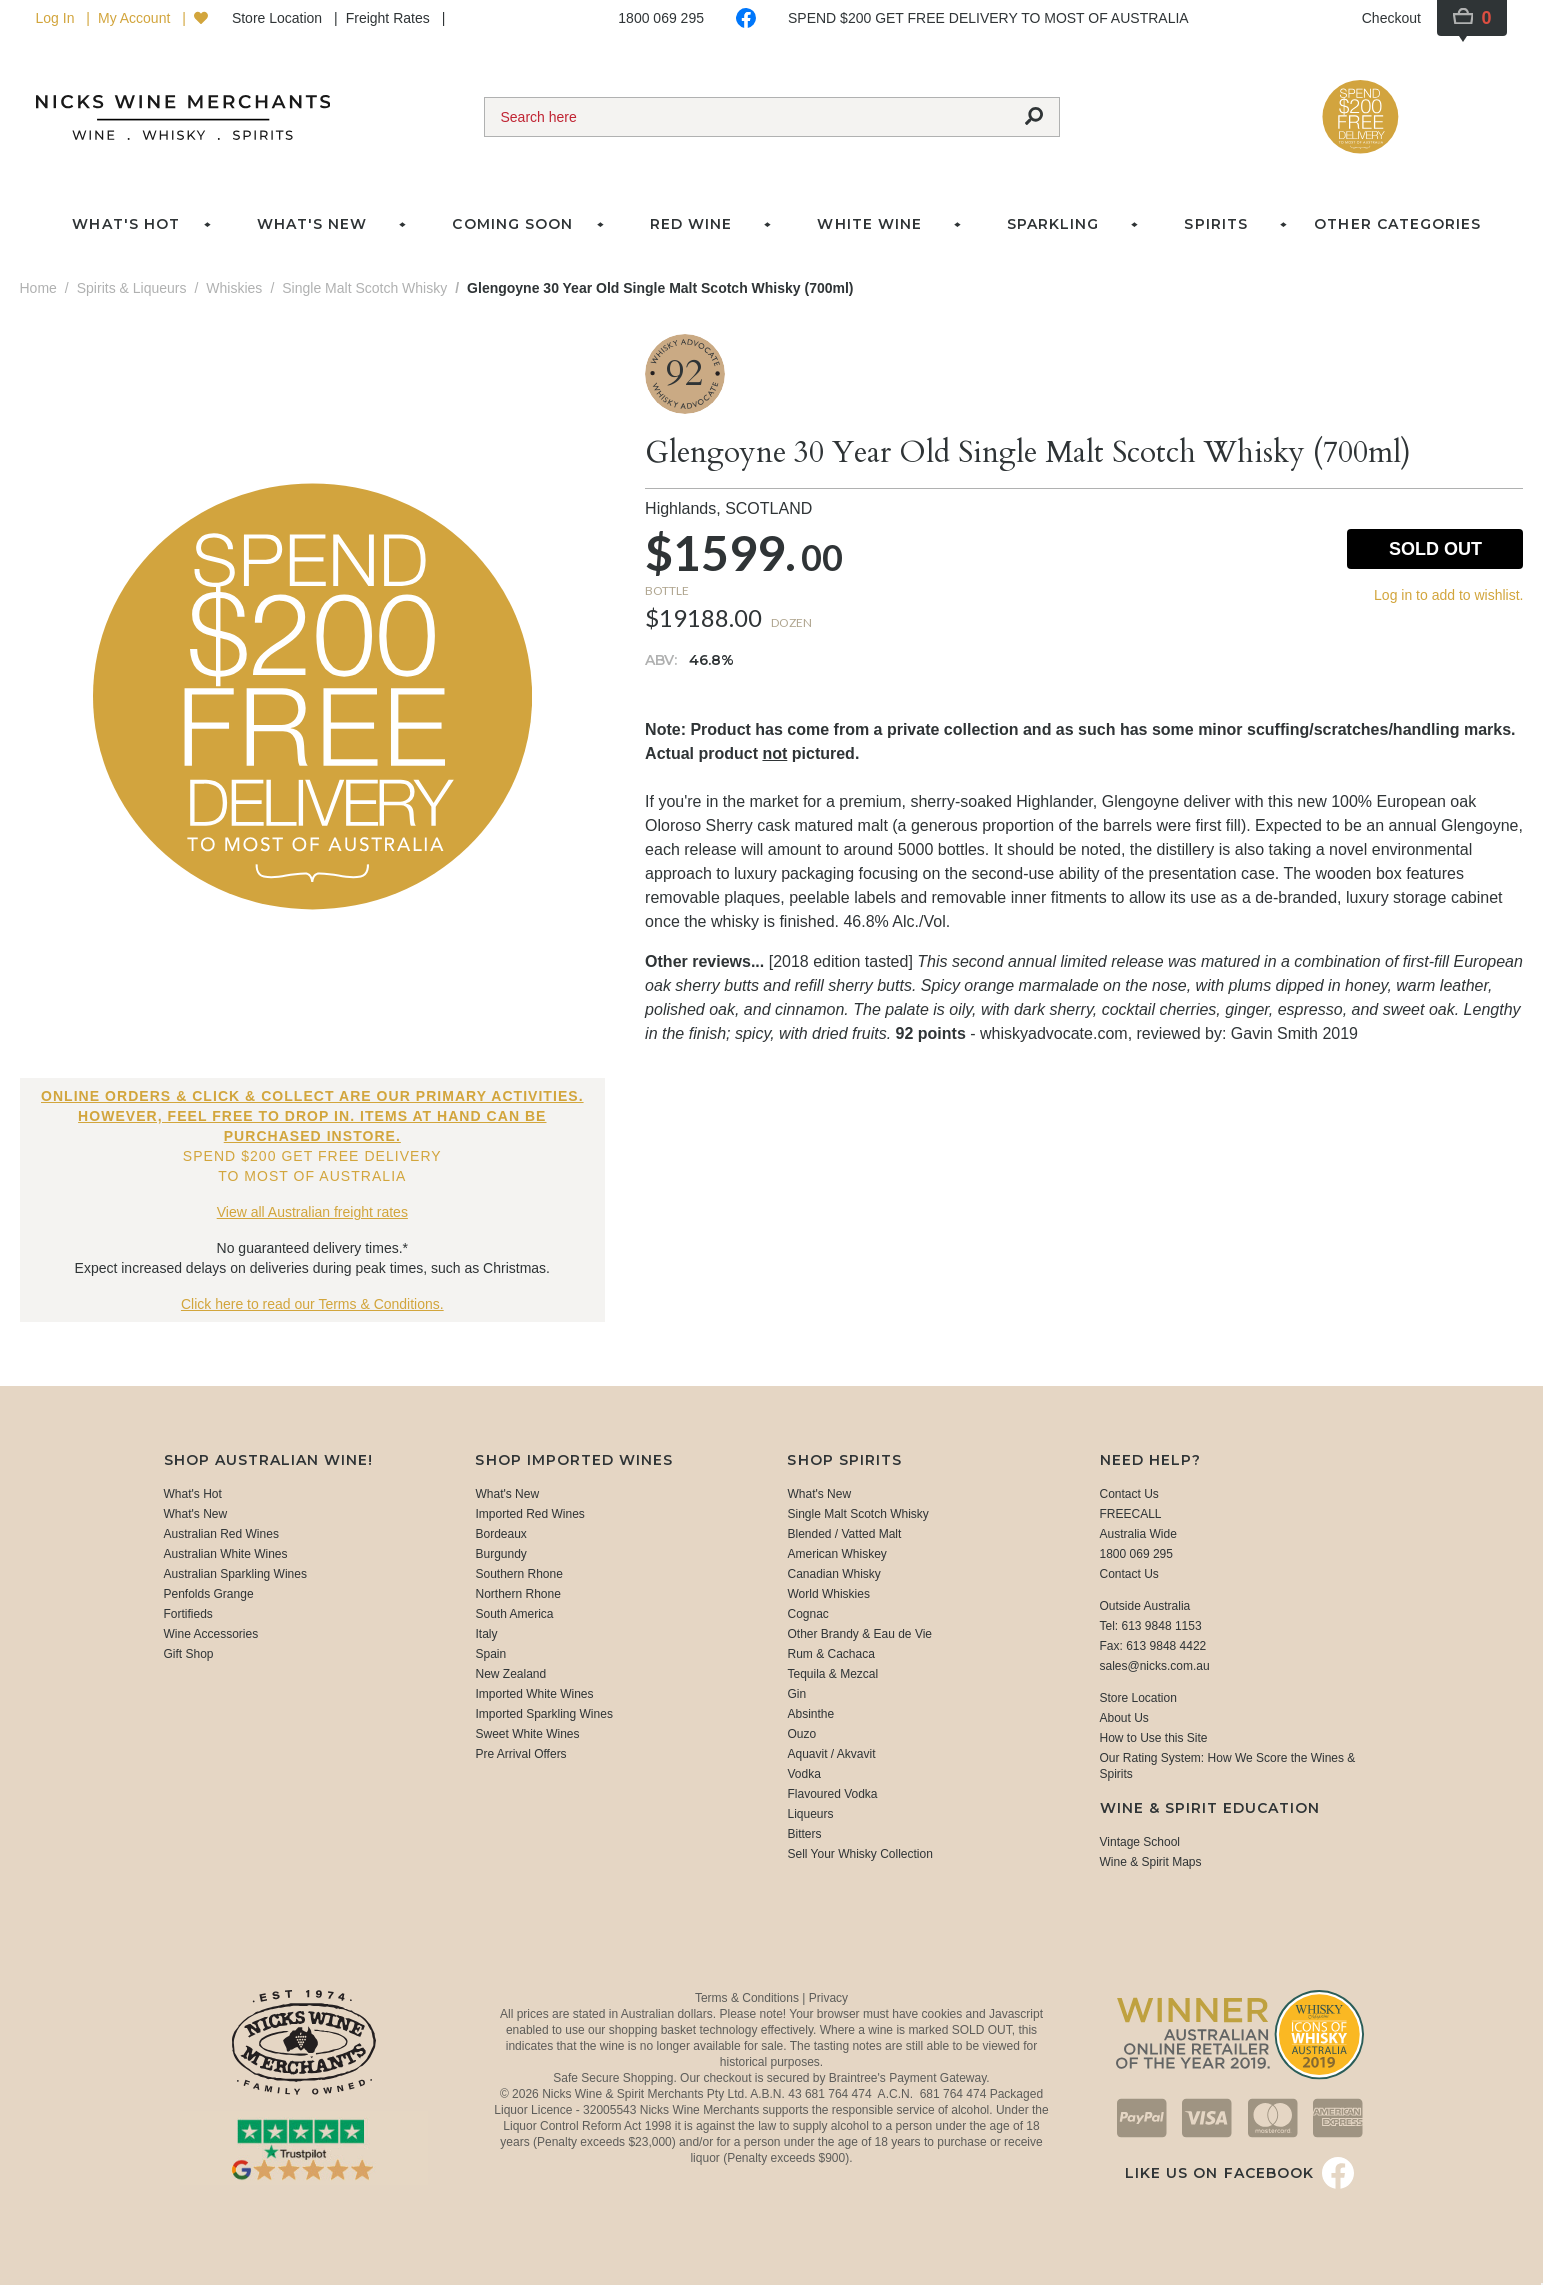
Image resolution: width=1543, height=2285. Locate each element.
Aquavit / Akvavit (831, 1754)
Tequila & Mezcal (832, 1674)
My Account (136, 18)
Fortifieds (188, 1614)
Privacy (828, 1998)
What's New (196, 1514)
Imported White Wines (534, 1694)
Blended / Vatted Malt (844, 1534)
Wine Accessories (211, 1634)
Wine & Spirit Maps (1151, 1862)
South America (514, 1614)
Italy (486, 1634)
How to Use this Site (1154, 1738)
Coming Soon (512, 224)
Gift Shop (189, 1654)
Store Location (279, 18)
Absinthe (810, 1714)
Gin (796, 1694)
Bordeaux (500, 1534)
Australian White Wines (226, 1554)
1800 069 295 (661, 18)
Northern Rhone (517, 1594)
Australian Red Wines (221, 1534)
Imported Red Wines (529, 1514)
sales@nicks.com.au (1155, 1666)
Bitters (804, 1834)
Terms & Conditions (748, 1998)
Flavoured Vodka (832, 1794)
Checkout (1391, 18)
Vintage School (1140, 1842)
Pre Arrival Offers (520, 1754)
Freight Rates (390, 18)
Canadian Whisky (833, 1574)
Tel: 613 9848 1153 (1151, 1626)
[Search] (747, 117)
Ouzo (801, 1734)
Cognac (807, 1614)
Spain (490, 1654)
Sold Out (1435, 549)
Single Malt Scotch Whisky (857, 1514)
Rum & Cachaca (830, 1654)
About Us (1124, 1718)
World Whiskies (828, 1594)
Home (38, 288)
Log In (57, 18)
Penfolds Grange (209, 1594)
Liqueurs (810, 1814)
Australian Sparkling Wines (235, 1574)
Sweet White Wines (527, 1734)
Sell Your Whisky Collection (859, 1854)
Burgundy (500, 1554)
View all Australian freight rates (312, 1212)
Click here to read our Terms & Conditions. (312, 1304)
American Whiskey (836, 1554)
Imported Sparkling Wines (543, 1714)
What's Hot (125, 224)
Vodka (803, 1774)
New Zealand (510, 1674)
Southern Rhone (518, 1574)
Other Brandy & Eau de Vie (859, 1634)
